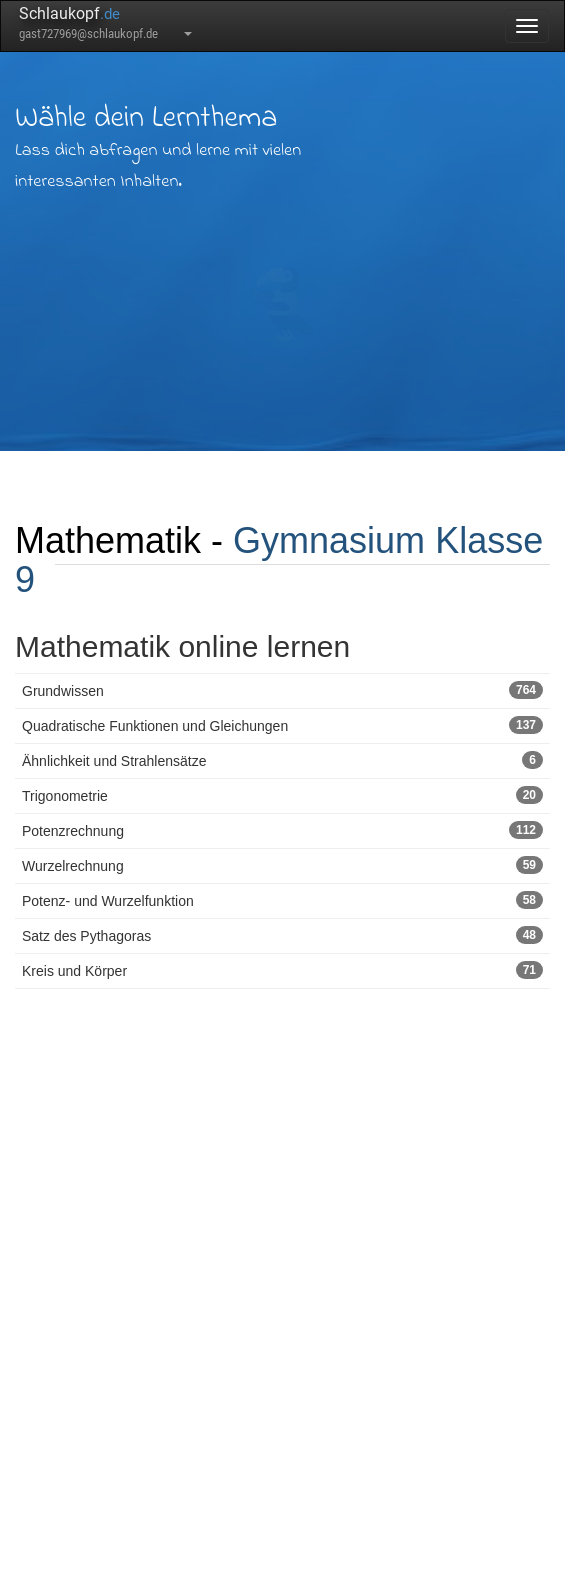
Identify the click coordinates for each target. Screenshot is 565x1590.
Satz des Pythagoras (282, 935)
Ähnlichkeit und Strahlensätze (282, 760)
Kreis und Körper (282, 970)
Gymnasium (329, 540)
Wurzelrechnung (282, 865)
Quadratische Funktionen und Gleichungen (282, 725)
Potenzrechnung (282, 830)
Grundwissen (282, 690)
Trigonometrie (282, 795)
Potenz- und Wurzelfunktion (282, 900)
